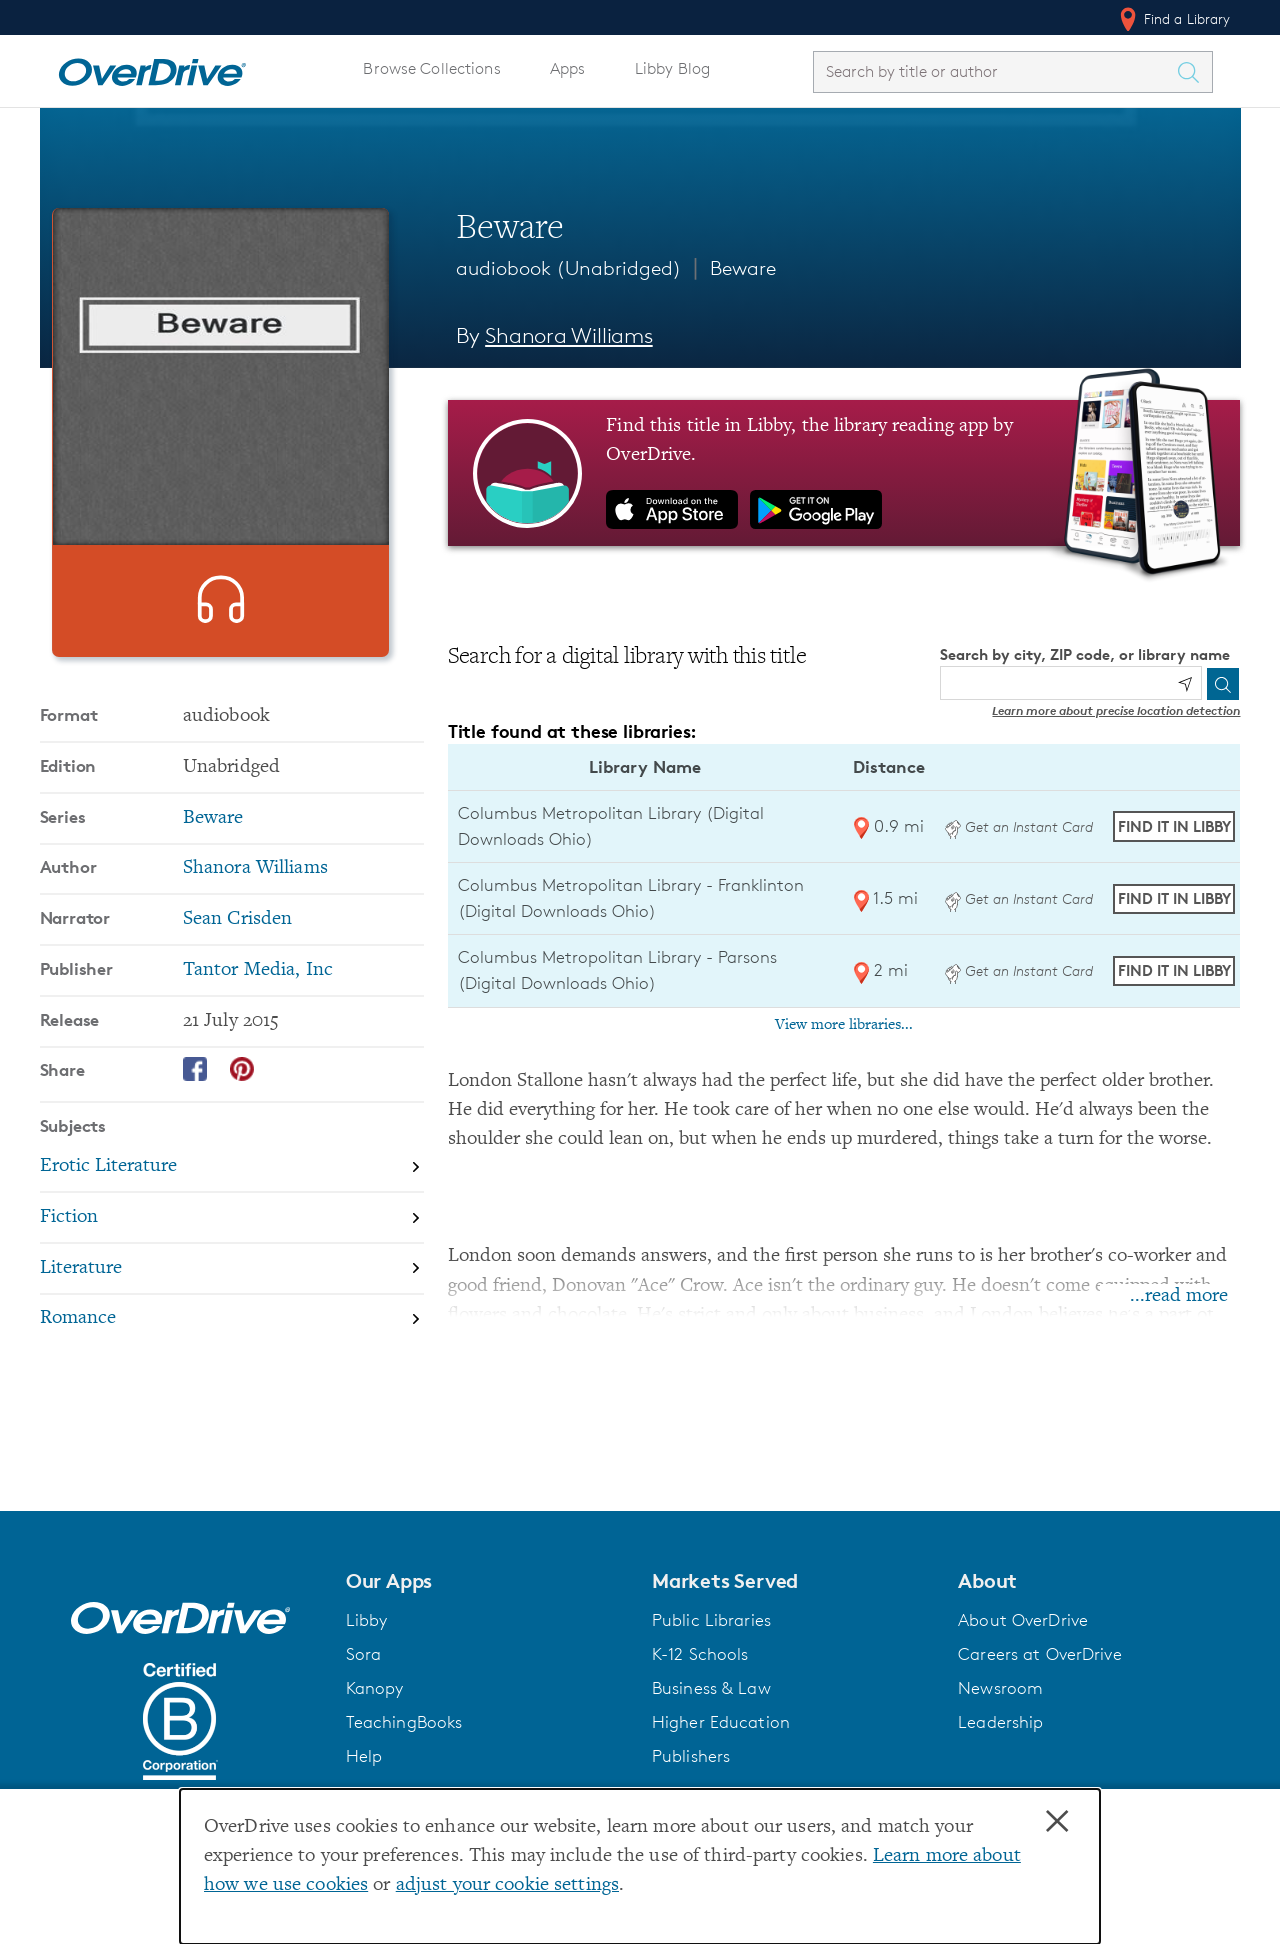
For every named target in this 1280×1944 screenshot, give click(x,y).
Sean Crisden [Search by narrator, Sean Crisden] (237, 954)
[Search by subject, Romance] (232, 1354)
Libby (367, 1620)
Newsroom (1000, 1688)
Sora (364, 1654)
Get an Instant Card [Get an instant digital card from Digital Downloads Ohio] (1019, 826)
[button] (487, 1581)
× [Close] (1057, 1822)
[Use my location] (1185, 684)
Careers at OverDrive (1039, 1654)
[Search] (1223, 684)
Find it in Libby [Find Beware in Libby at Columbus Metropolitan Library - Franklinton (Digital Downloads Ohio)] (1174, 898)
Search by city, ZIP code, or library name (1085, 654)
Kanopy (375, 1688)
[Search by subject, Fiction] (232, 1253)
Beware (743, 268)
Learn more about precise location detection (1116, 710)
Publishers (691, 1756)
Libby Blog (672, 68)
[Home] (152, 68)
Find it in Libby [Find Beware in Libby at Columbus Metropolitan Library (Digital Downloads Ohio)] (1174, 826)
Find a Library (1173, 19)
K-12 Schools (700, 1654)
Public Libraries (711, 1620)
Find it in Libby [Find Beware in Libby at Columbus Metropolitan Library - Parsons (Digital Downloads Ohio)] (1174, 970)
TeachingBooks (404, 1722)
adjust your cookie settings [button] (507, 1885)
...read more (1179, 1296)
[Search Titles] (1194, 72)
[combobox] (995, 71)
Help (364, 1756)
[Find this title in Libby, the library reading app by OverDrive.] (844, 473)
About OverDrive (1023, 1620)
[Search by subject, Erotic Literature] (232, 1202)
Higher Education (721, 1722)
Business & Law (711, 1688)
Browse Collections (431, 68)
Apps (568, 68)
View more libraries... (844, 1025)
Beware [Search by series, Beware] (213, 853)
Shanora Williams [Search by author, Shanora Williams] (569, 335)
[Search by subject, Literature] (232, 1304)
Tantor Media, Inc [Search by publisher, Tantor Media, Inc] (258, 1005)
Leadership (1000, 1722)
